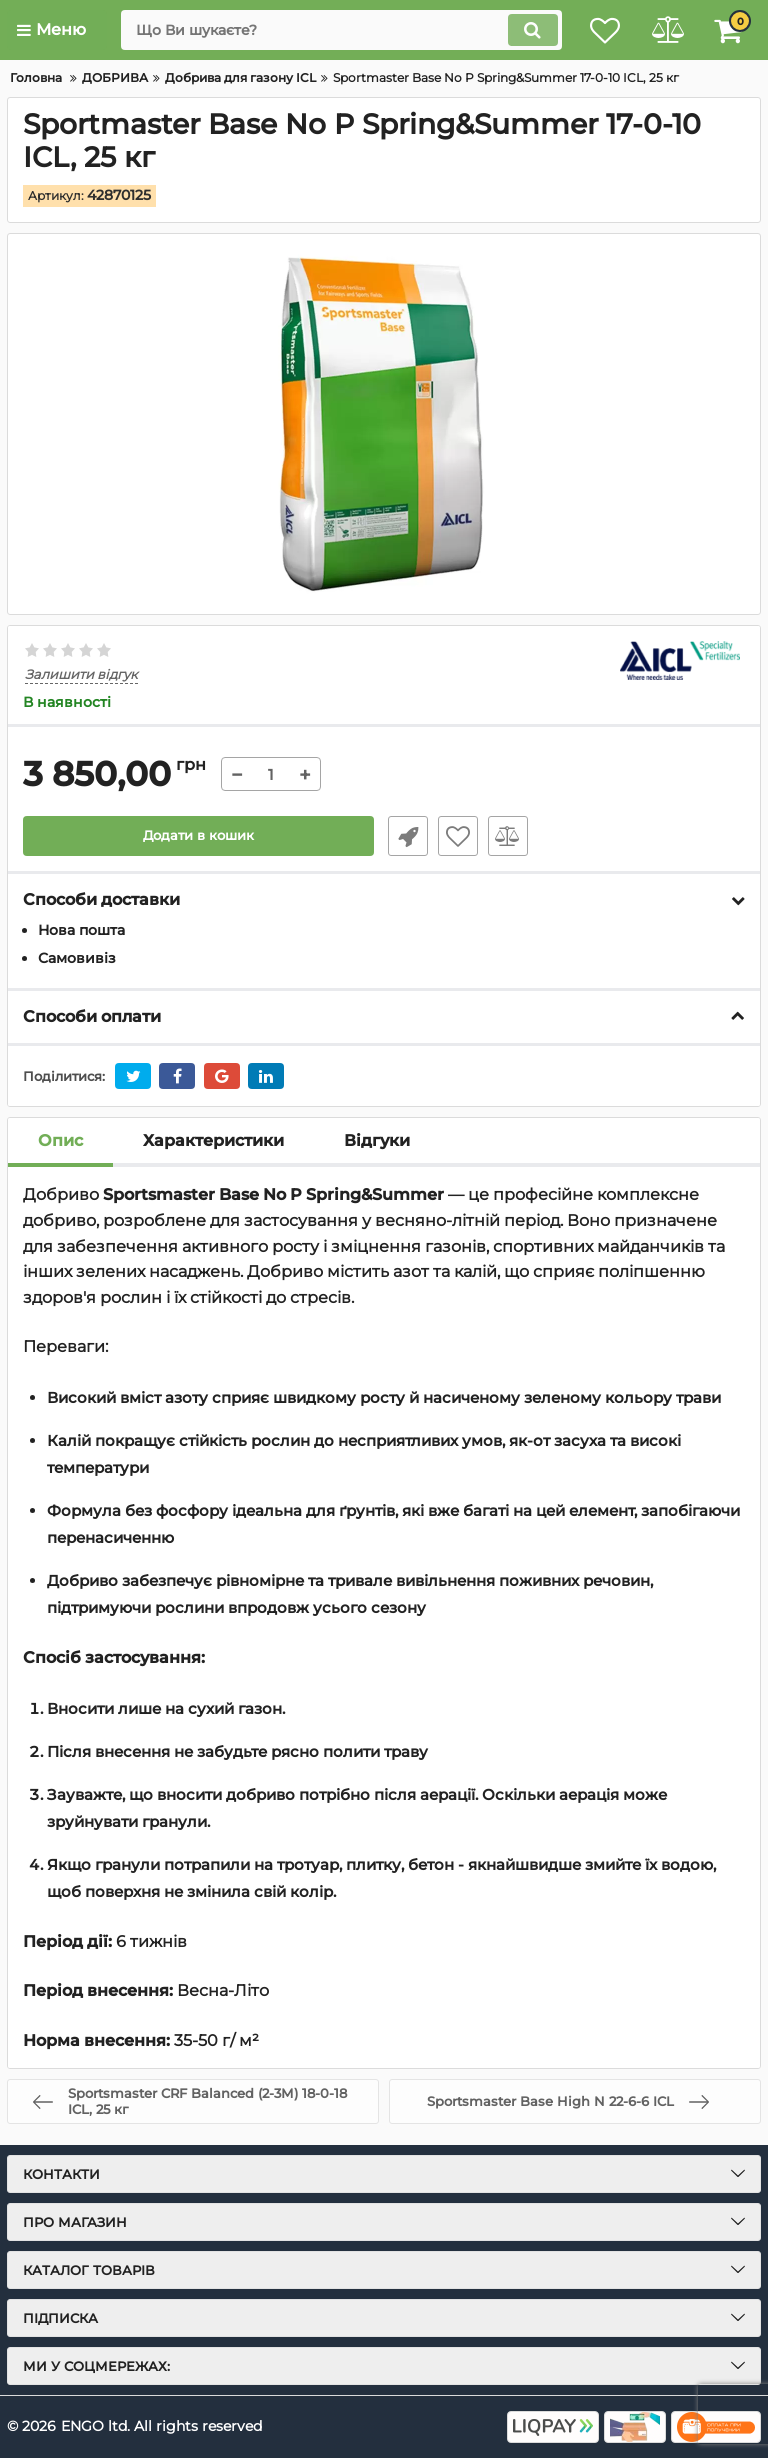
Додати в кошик (198, 836)
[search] (329, 30)
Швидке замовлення (404, 836)
